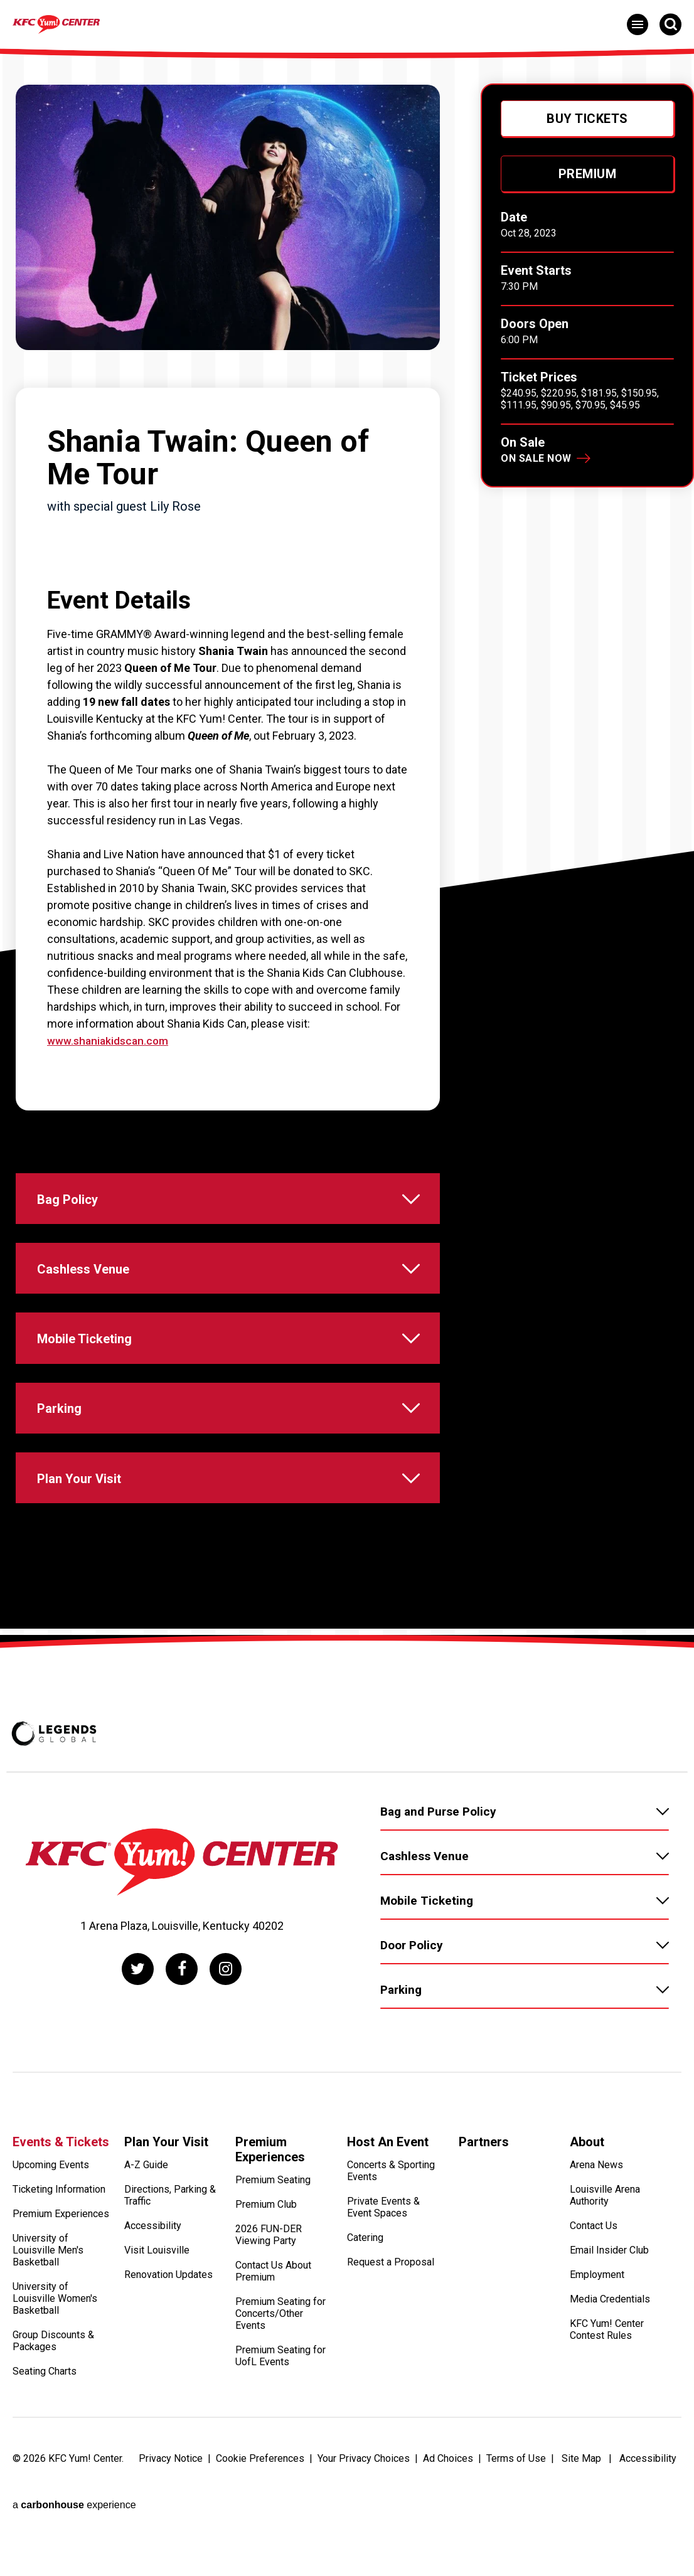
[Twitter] (135, 2021)
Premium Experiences (61, 2270)
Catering (365, 2294)
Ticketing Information (59, 2246)
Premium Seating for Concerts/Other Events (280, 2370)
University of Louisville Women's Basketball (55, 2355)
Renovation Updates (168, 2331)
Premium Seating (273, 2236)
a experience (74, 2545)
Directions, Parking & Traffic (170, 2252)
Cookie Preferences (260, 2514)
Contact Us (593, 2282)
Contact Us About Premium (273, 2327)
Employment (597, 2331)
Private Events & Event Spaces (383, 2263)
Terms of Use (516, 2514)
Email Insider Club (609, 2307)
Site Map (581, 2514)
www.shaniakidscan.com (109, 1040)
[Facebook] (182, 2021)
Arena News (596, 2221)
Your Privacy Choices (364, 2514)
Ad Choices (448, 2514)
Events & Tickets (61, 2193)
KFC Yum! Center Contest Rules (607, 2386)
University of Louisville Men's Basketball (48, 2306)
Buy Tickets (587, 118)
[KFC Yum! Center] (122, 23)
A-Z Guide (146, 2221)
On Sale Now (536, 458)
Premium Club (266, 2261)
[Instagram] (229, 2021)
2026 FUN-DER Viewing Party (268, 2291)
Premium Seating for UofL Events (280, 2412)
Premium (587, 173)
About (587, 2193)
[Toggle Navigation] (637, 24)
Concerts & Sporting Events (391, 2227)
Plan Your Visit (166, 2193)
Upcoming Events (51, 2221)
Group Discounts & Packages (53, 2397)
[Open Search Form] (670, 24)
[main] (347, 867)
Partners (484, 2193)
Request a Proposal (390, 2318)
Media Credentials (610, 2355)
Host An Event (388, 2193)
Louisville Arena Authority (605, 2252)
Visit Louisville (157, 2307)
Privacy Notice (171, 2514)
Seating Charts (45, 2428)
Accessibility (152, 2282)
